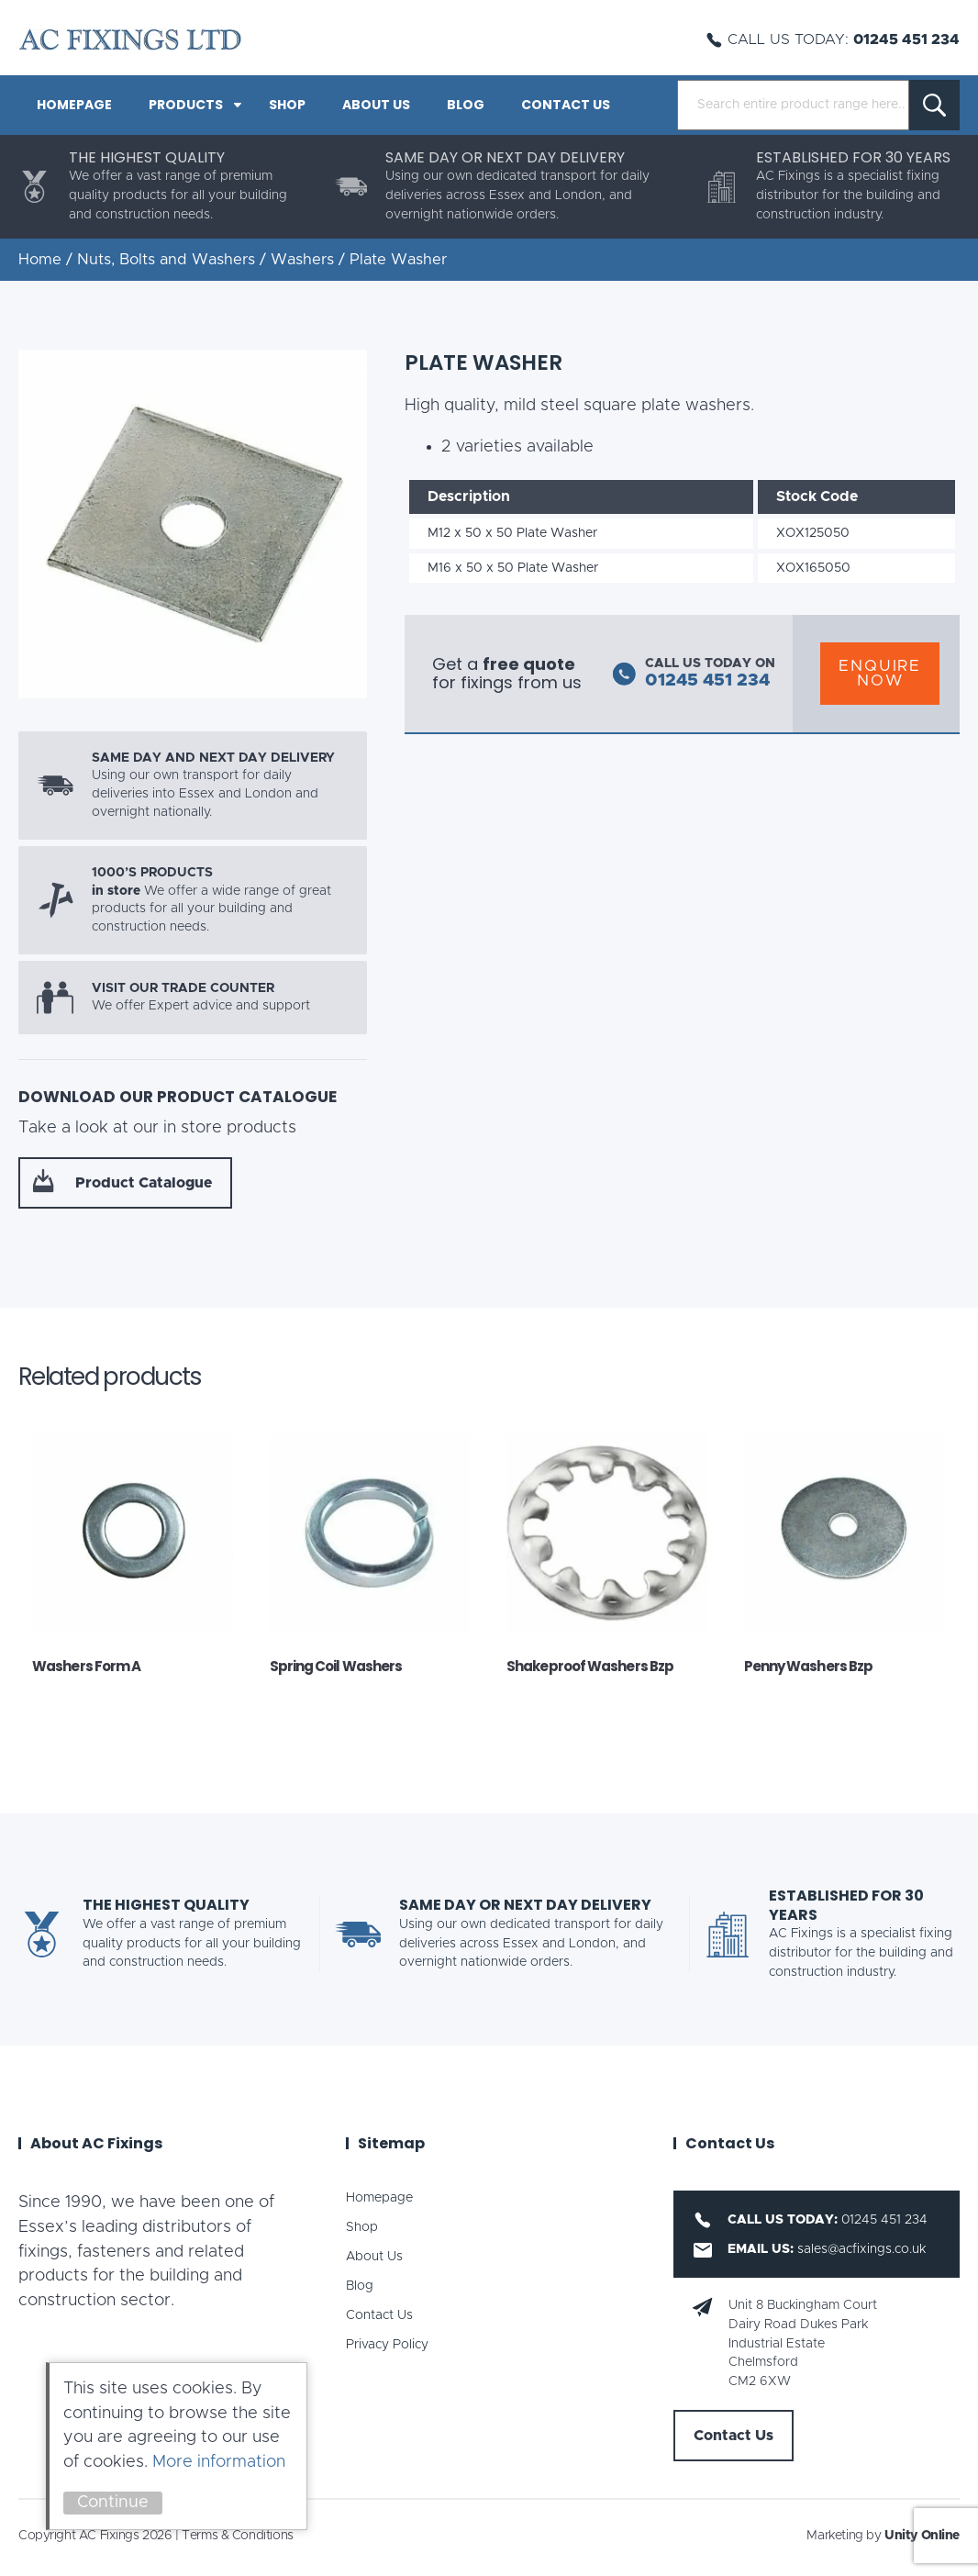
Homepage (74, 104)
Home (39, 259)
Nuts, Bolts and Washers (166, 259)
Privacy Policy (387, 2344)
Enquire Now (880, 673)
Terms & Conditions (237, 2535)
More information (218, 2462)
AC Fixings (130, 39)
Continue (113, 2502)
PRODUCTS (186, 104)
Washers (302, 259)
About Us (376, 104)
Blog (465, 104)
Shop (287, 104)
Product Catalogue (143, 1183)
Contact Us (565, 104)
